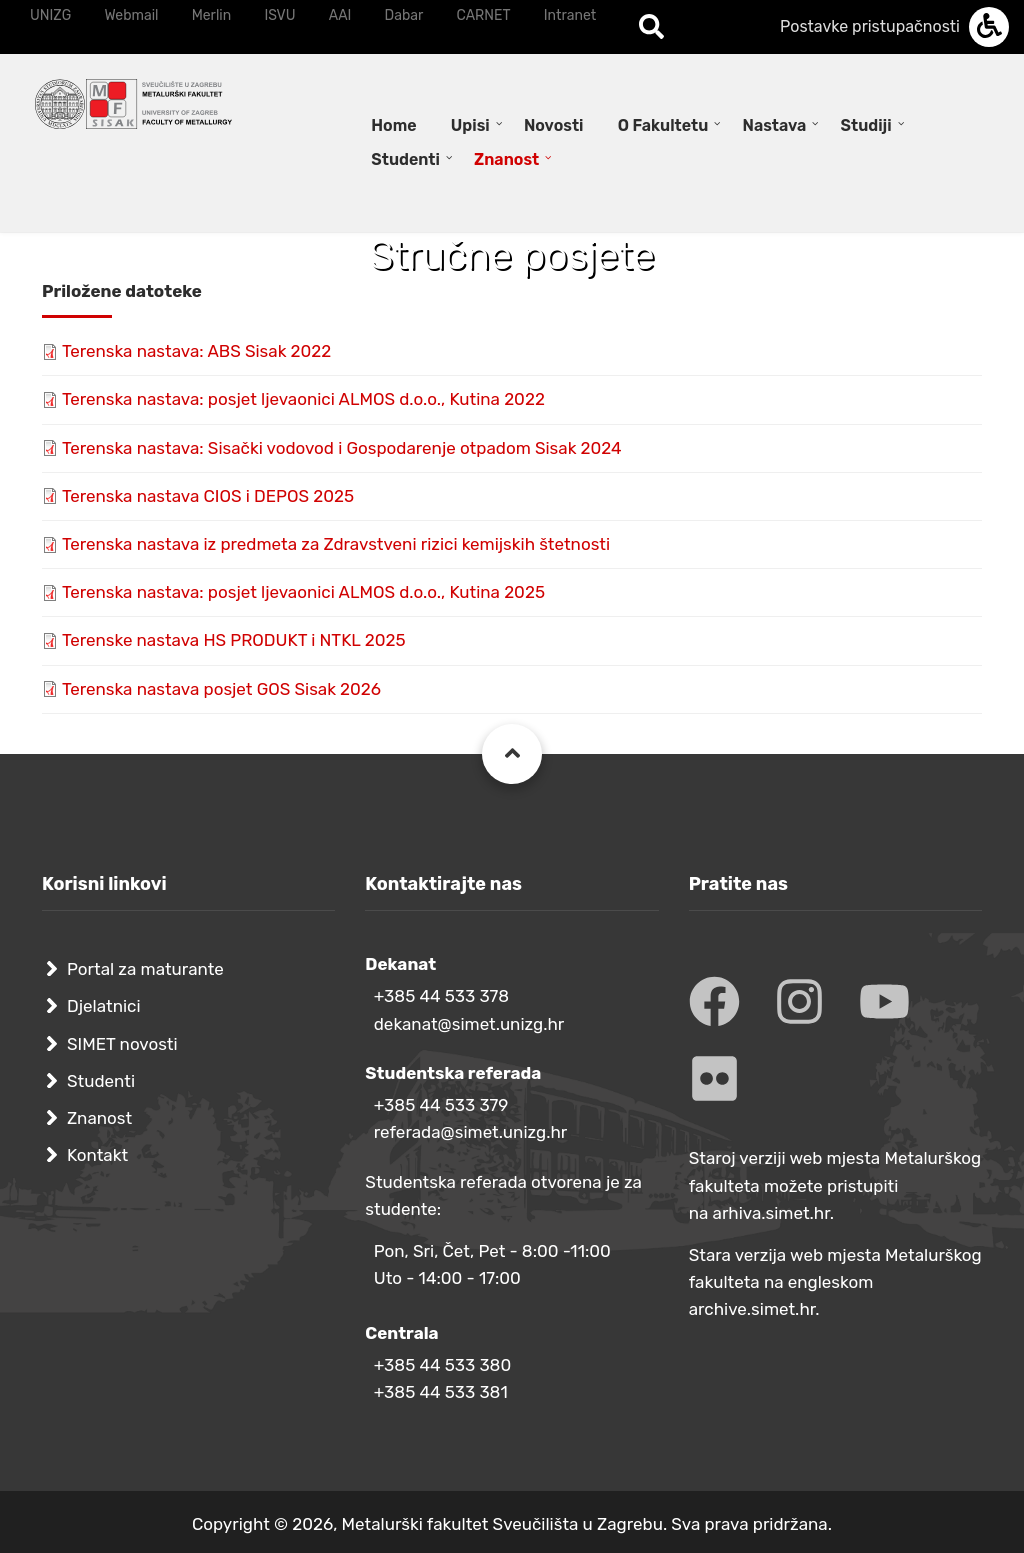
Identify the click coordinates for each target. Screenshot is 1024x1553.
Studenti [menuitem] (405, 159)
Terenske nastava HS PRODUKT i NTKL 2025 (234, 640)
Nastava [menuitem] (775, 125)
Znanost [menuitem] (506, 159)
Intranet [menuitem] (570, 15)
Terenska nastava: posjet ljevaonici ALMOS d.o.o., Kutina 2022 (303, 399)
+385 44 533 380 (442, 1365)
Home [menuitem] (393, 125)
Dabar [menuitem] (404, 15)
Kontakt (97, 1155)
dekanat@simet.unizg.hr (469, 1024)
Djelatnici (104, 1006)
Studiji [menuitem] (866, 125)
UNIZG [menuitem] (50, 15)
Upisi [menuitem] (470, 125)
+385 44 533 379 (441, 1105)
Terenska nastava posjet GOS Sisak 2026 (221, 689)
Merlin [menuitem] (212, 15)
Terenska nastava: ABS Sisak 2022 (196, 351)
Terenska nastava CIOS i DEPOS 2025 (208, 496)
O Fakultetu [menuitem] (663, 125)
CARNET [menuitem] (484, 15)
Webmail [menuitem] (131, 15)
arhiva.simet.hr (771, 1213)
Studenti (101, 1081)
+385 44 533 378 (441, 996)
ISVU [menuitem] (279, 15)
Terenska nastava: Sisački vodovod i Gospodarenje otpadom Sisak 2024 (342, 448)
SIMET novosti (122, 1044)
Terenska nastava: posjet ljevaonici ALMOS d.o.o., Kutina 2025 (303, 592)
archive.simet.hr (752, 1309)
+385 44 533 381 (441, 1392)
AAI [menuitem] (340, 15)
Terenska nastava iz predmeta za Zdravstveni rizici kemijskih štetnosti (336, 544)
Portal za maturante (145, 969)
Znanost (99, 1118)
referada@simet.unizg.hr (471, 1132)
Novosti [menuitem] (554, 125)
